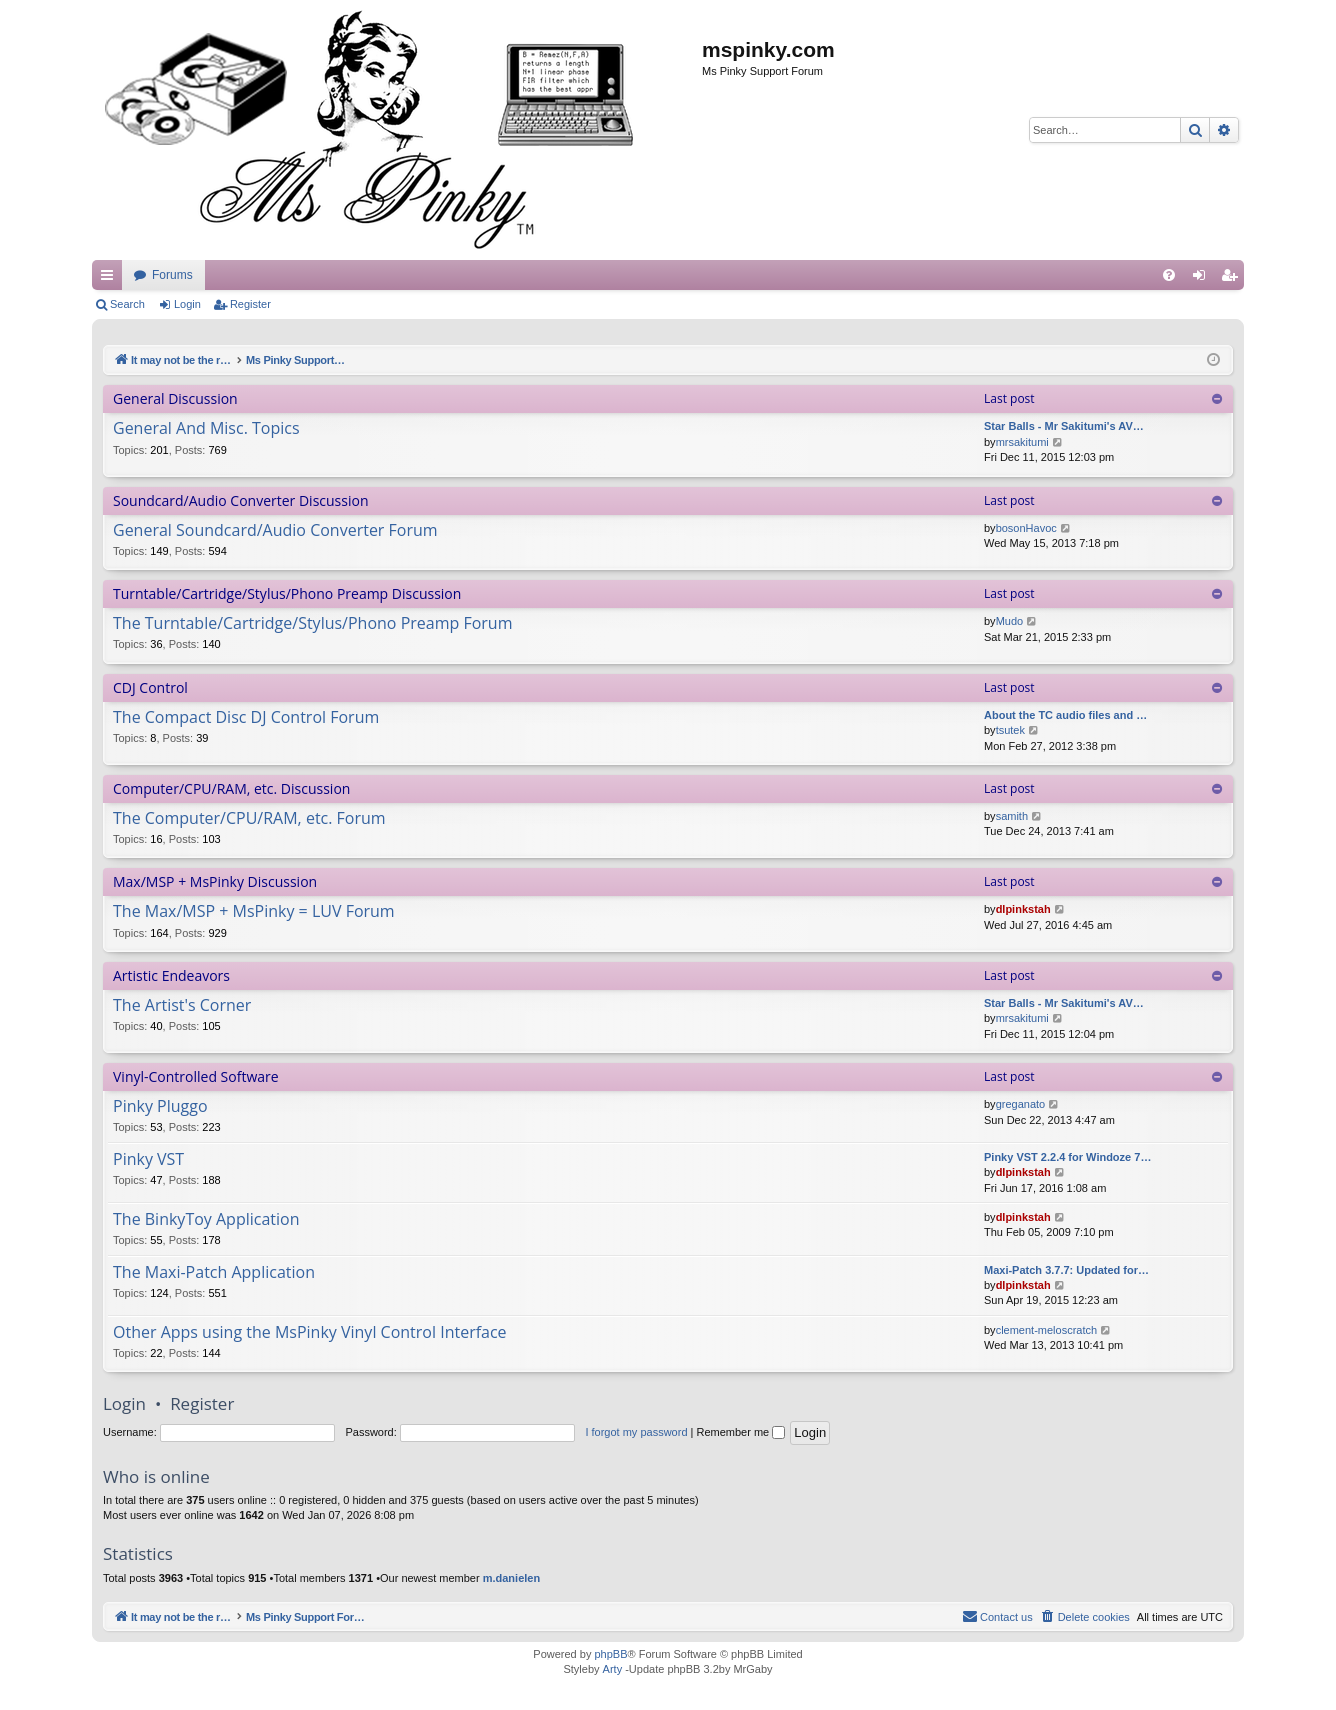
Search (127, 304)
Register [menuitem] (1233, 279)
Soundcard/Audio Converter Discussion (241, 500)
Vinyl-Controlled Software (196, 1076)
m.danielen (511, 1578)
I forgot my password (636, 1432)
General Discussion (175, 398)
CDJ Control (150, 687)
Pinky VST (148, 1160)
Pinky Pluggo (160, 1107)
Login (187, 304)
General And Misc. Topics (206, 429)
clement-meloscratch (1046, 1330)
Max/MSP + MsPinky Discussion (215, 881)
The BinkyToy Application (206, 1220)
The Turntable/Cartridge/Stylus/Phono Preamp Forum (312, 624)
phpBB (610, 1654)
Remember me (740, 1432)
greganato (1021, 1104)
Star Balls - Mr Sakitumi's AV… (1064, 426)
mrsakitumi (1022, 442)
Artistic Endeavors (171, 975)
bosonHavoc (1026, 528)
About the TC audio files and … (1065, 715)
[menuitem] (1169, 275)
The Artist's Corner (182, 1006)
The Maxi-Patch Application (214, 1273)
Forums (549, 275)
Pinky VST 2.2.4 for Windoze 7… (1067, 1157)
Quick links (111, 279)
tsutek (1010, 730)
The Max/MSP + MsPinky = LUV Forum (254, 912)
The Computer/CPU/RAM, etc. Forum (249, 819)
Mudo (1010, 621)
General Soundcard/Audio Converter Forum (275, 531)
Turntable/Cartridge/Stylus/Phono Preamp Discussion (287, 593)
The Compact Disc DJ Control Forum (246, 718)
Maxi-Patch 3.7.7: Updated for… (1066, 1270)
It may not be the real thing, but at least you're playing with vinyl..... (310, 275)
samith (1012, 816)
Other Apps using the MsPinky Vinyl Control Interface (310, 1333)
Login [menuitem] (1203, 279)
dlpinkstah (1023, 909)
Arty (613, 1669)
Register (250, 304)
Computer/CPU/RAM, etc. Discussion (231, 788)
